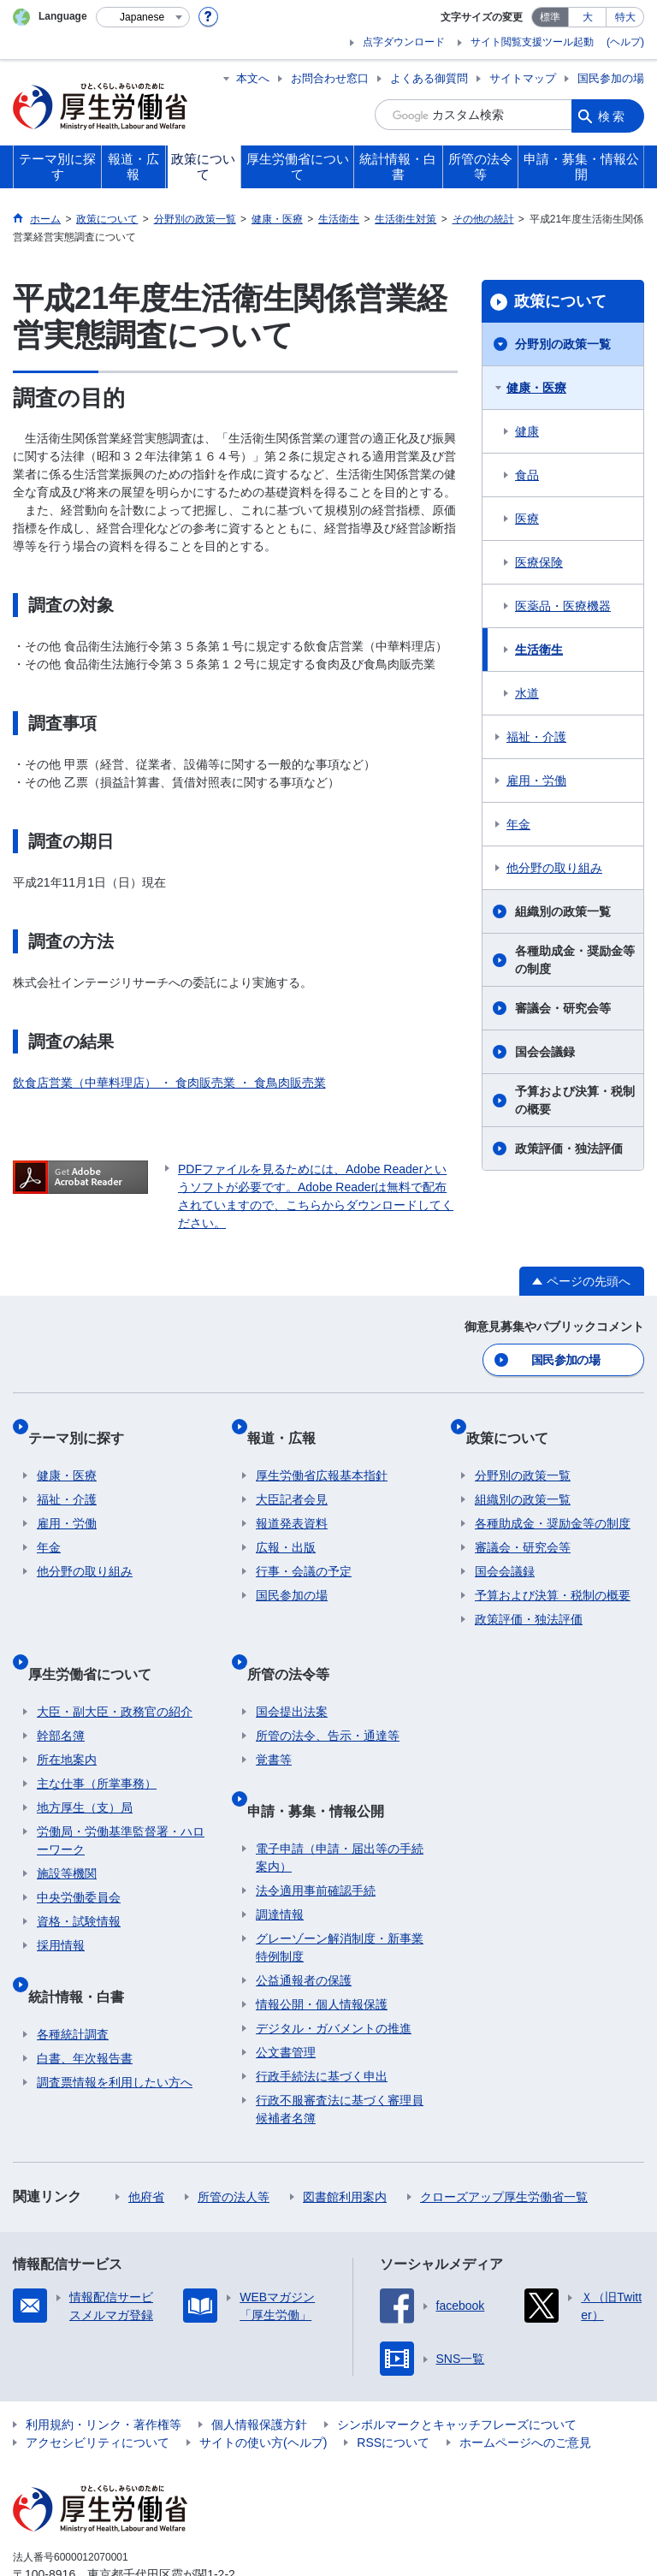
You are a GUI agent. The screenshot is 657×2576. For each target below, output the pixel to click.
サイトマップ (522, 78)
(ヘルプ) (625, 42)
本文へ (252, 78)
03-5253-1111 (110, 2528)
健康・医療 (536, 388)
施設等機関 (67, 1830)
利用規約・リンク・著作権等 (103, 2360)
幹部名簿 (61, 1692)
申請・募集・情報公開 (324, 1755)
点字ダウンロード (404, 42)
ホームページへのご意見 (525, 2378)
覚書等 (274, 1716)
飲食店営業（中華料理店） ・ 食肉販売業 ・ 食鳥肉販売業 (169, 1082)
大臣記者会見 (292, 1476)
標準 (550, 17)
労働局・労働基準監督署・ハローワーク (120, 1797)
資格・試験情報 (79, 1878)
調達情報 (280, 1850)
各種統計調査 (73, 1970)
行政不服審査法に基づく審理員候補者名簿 (339, 2045)
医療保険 (539, 562)
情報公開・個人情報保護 (322, 1940)
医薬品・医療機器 (563, 606)
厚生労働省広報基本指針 (322, 1452)
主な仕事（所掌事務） (97, 1740)
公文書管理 (286, 1988)
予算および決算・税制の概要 (575, 1100)
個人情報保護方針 (259, 2360)
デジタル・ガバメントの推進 (333, 1964)
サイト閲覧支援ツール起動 (532, 42)
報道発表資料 (292, 1500)
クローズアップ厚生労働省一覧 (504, 2133)
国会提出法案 (292, 1668)
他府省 (146, 2133)
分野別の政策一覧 (563, 344)
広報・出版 (286, 1524)
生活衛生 (539, 649)
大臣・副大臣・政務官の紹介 (114, 1668)
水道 (527, 693)
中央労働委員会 (79, 1854)
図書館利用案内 (345, 2133)
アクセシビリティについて (97, 2378)
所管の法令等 (297, 1639)
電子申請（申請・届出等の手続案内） (339, 1793)
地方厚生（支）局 (85, 1764)
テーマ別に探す (85, 1423)
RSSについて (393, 2378)
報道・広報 (290, 1423)
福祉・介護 (536, 737)
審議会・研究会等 (563, 1008)
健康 (527, 431)
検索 (612, 115)
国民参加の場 (610, 78)
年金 (518, 824)
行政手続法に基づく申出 (322, 2012)
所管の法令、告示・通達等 (328, 1692)
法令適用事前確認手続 (316, 1826)
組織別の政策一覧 (563, 911)
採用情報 (61, 1901)
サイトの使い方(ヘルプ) (263, 2378)
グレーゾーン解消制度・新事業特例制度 (339, 1883)
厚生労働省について (98, 1639)
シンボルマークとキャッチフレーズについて (457, 2360)
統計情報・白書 (85, 1941)
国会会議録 (545, 1052)
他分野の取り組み (554, 868)
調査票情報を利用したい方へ (114, 2018)
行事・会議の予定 (304, 1548)
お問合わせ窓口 (330, 78)
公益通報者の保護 (304, 1916)
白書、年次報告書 (85, 1994)
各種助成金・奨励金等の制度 (575, 960)
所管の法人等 (233, 2133)
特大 (625, 17)
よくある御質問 (429, 78)
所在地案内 (67, 1716)
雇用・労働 (536, 780)
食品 (527, 475)
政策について (560, 301)
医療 (527, 518)
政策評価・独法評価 (569, 1148)
